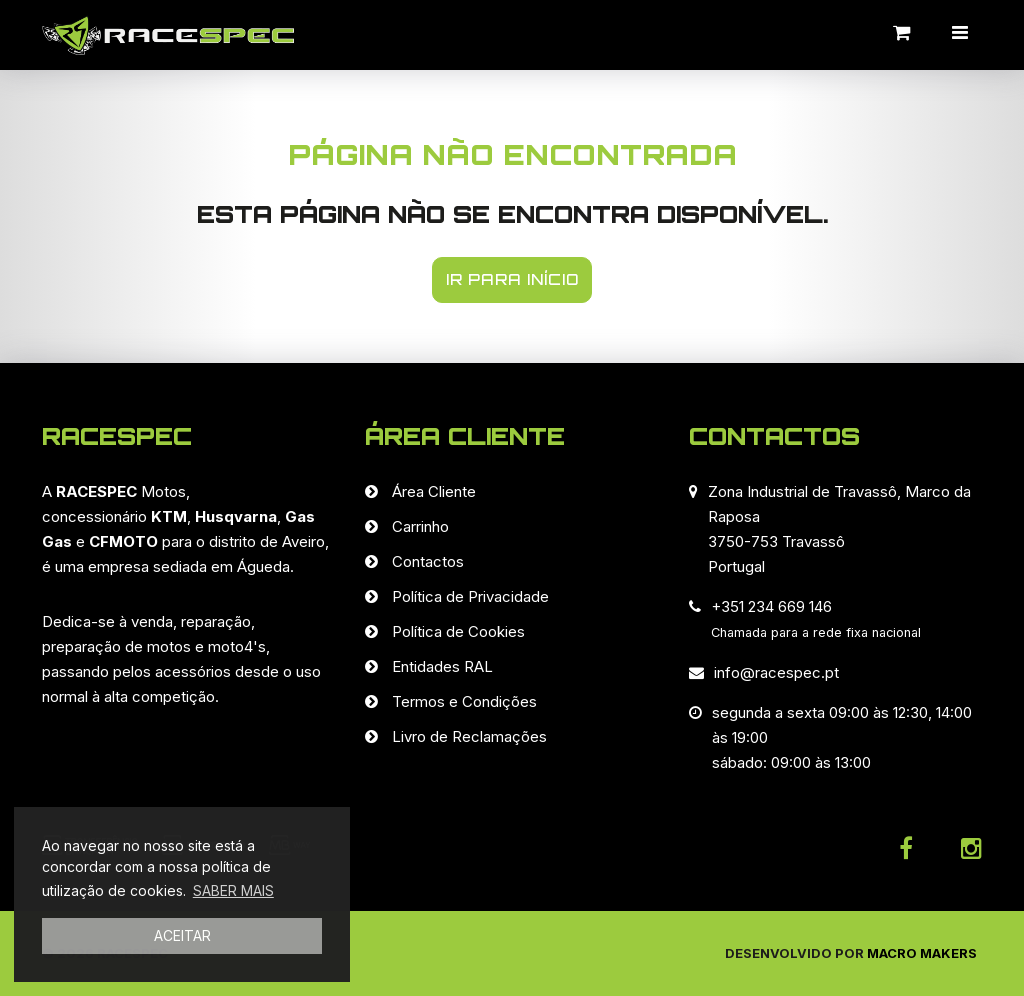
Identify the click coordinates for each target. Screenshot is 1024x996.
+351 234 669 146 (771, 606)
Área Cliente (434, 491)
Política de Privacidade (470, 596)
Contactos (428, 561)
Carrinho (420, 526)
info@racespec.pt (776, 672)
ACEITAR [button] (182, 935)
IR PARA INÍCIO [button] (512, 279)
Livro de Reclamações (469, 736)
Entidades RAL (442, 666)
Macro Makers (922, 953)
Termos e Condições (464, 701)
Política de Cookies (458, 631)
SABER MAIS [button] (233, 890)
